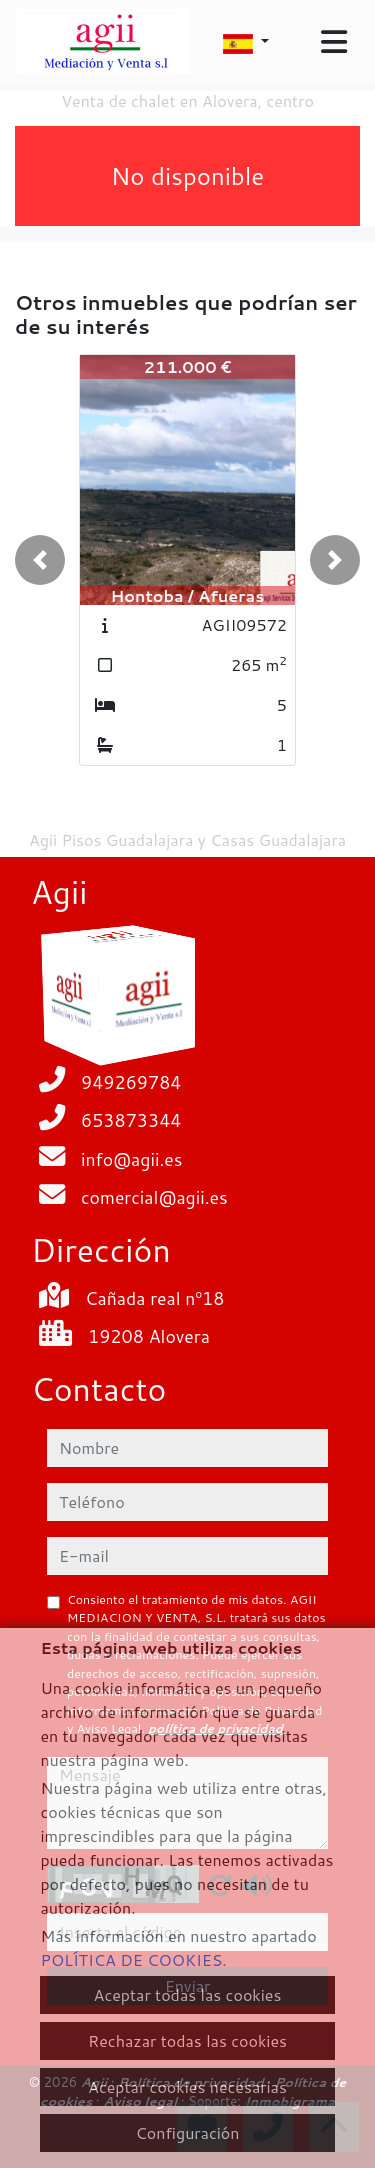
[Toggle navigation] (334, 42)
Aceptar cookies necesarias (187, 2086)
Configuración (187, 2132)
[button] (40, 560)
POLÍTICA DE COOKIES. (133, 1959)
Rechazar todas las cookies (187, 2040)
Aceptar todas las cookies (188, 1994)
